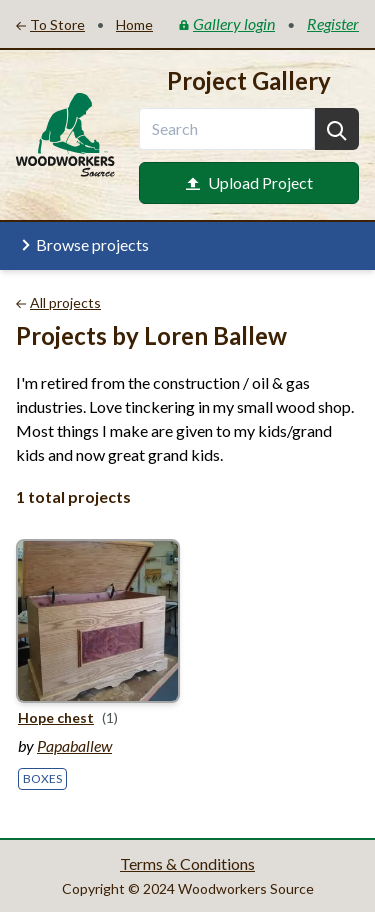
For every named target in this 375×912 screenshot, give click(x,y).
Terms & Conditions (187, 863)
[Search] (337, 129)
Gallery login (227, 23)
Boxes (42, 778)
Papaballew (74, 745)
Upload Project (249, 182)
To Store (50, 24)
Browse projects (82, 245)
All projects (58, 302)
